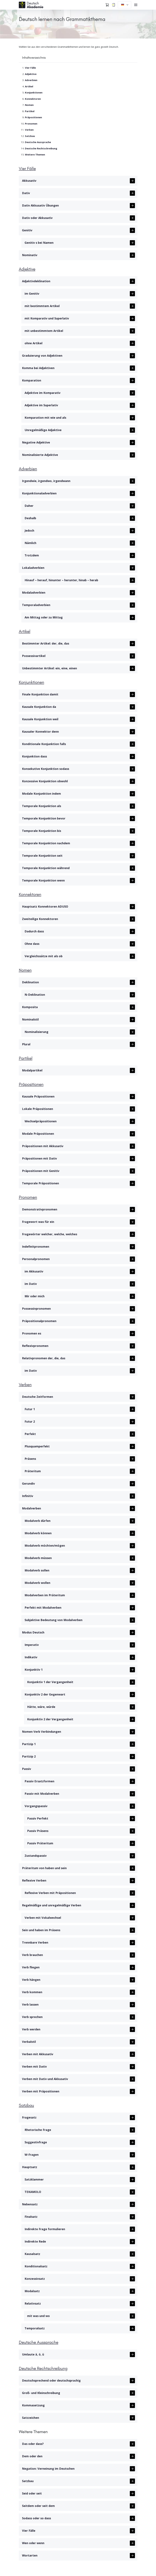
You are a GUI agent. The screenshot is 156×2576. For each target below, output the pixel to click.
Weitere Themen (35, 154)
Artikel (29, 86)
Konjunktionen (33, 92)
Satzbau (30, 136)
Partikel (29, 111)
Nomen (29, 104)
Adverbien (31, 80)
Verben (29, 129)
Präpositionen (33, 117)
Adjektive (30, 74)
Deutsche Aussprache (38, 142)
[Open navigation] (135, 4)
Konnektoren (33, 98)
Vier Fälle (30, 67)
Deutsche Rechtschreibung (41, 148)
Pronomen (31, 123)
